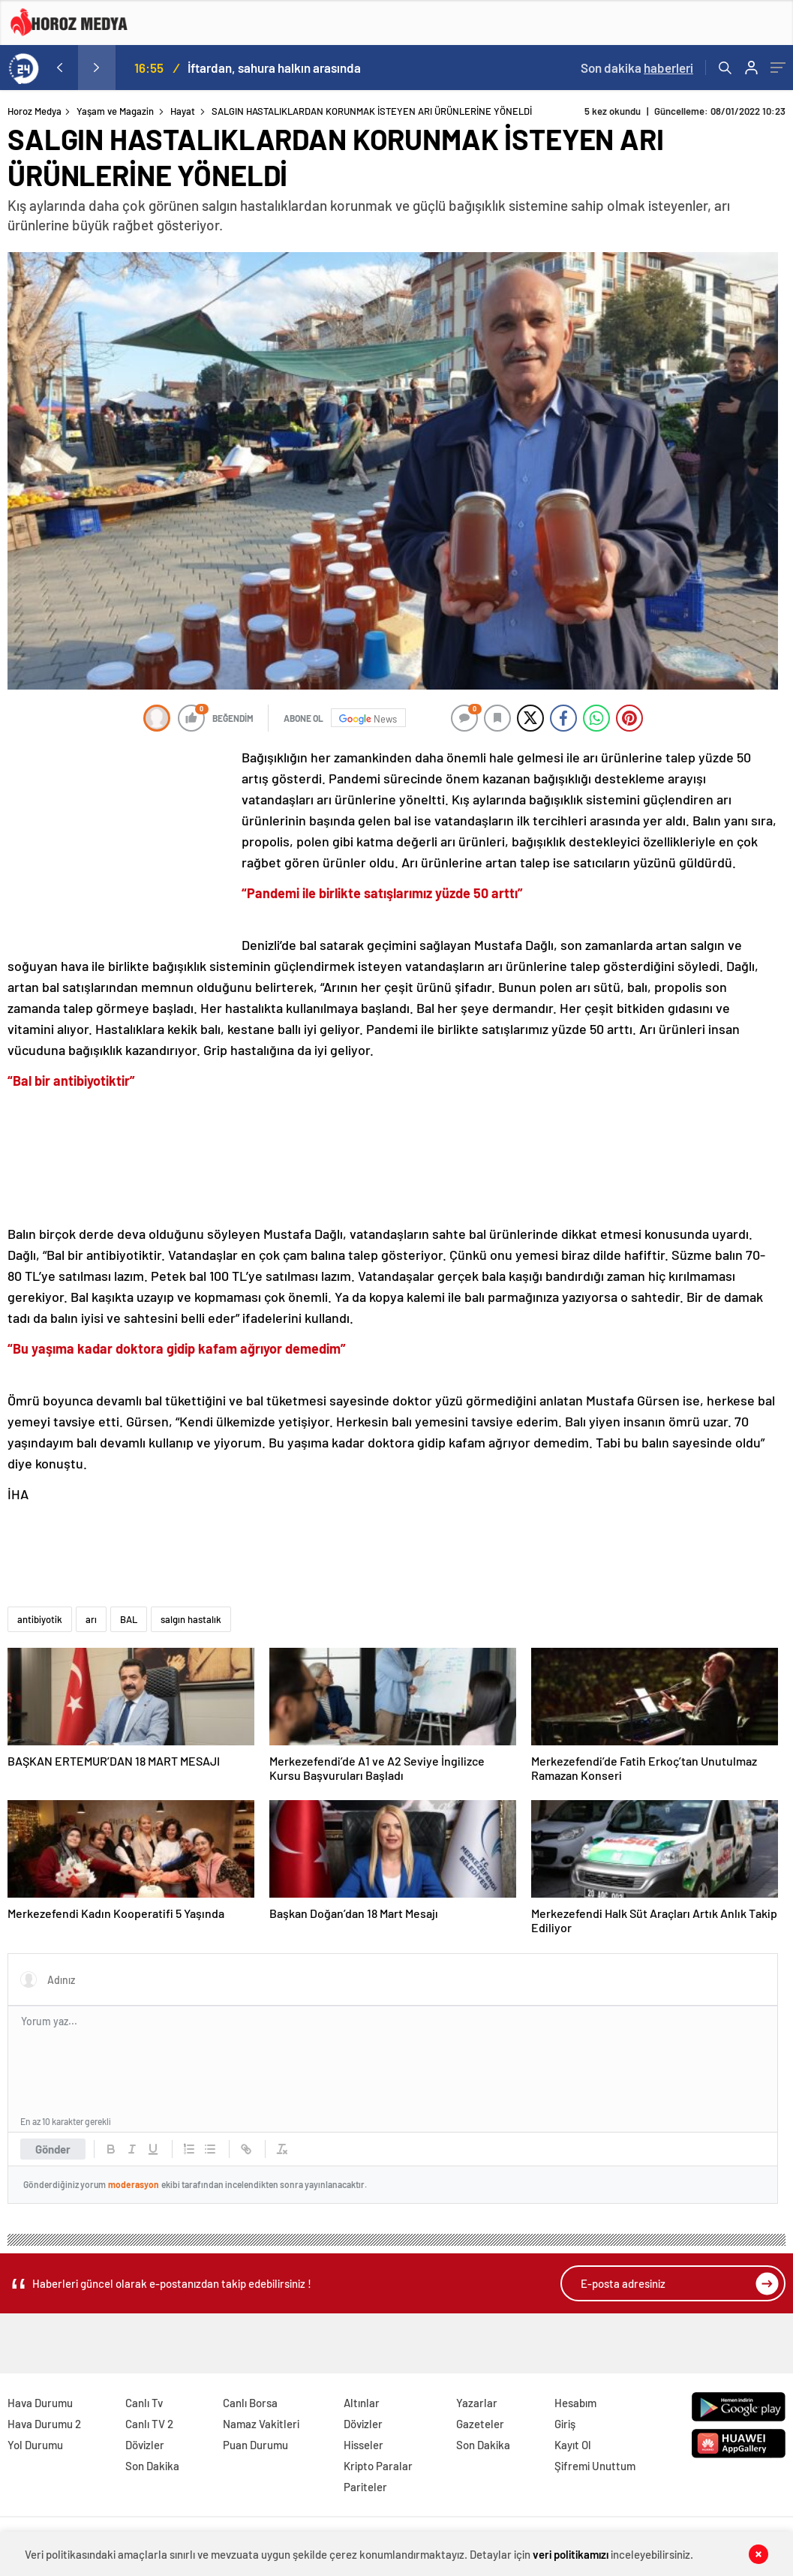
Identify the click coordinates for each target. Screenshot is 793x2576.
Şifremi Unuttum (594, 2465)
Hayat (182, 111)
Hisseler (363, 2444)
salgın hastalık (191, 1619)
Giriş (564, 2423)
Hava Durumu (40, 2402)
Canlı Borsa (250, 2402)
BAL (128, 1619)
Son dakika (637, 67)
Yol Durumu (35, 2444)
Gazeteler (480, 2423)
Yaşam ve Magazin (115, 111)
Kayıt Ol (572, 2444)
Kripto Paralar (378, 2465)
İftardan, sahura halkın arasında (274, 67)
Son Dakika (152, 2465)
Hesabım (575, 2402)
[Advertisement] (120, 846)
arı (91, 1619)
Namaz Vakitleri (261, 2423)
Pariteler (365, 2486)
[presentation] (59, 67)
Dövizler (144, 2444)
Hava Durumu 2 (44, 2423)
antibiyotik (39, 1619)
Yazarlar (476, 2402)
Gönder (53, 2149)
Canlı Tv (144, 2402)
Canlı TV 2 (149, 2423)
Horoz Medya (35, 111)
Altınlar (362, 2402)
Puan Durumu (255, 2444)
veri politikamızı (572, 2553)
